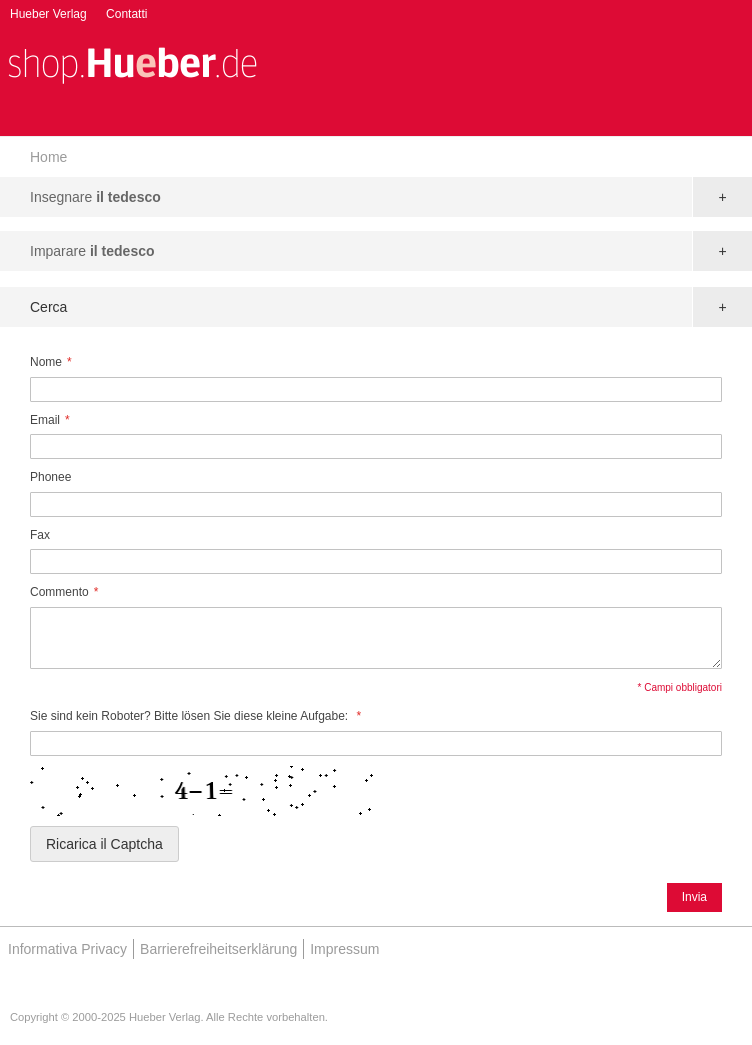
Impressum (344, 949)
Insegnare (95, 197)
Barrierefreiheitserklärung (218, 949)
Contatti (126, 14)
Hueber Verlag (48, 14)
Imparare (92, 251)
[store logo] (132, 63)
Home (48, 157)
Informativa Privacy (67, 949)
